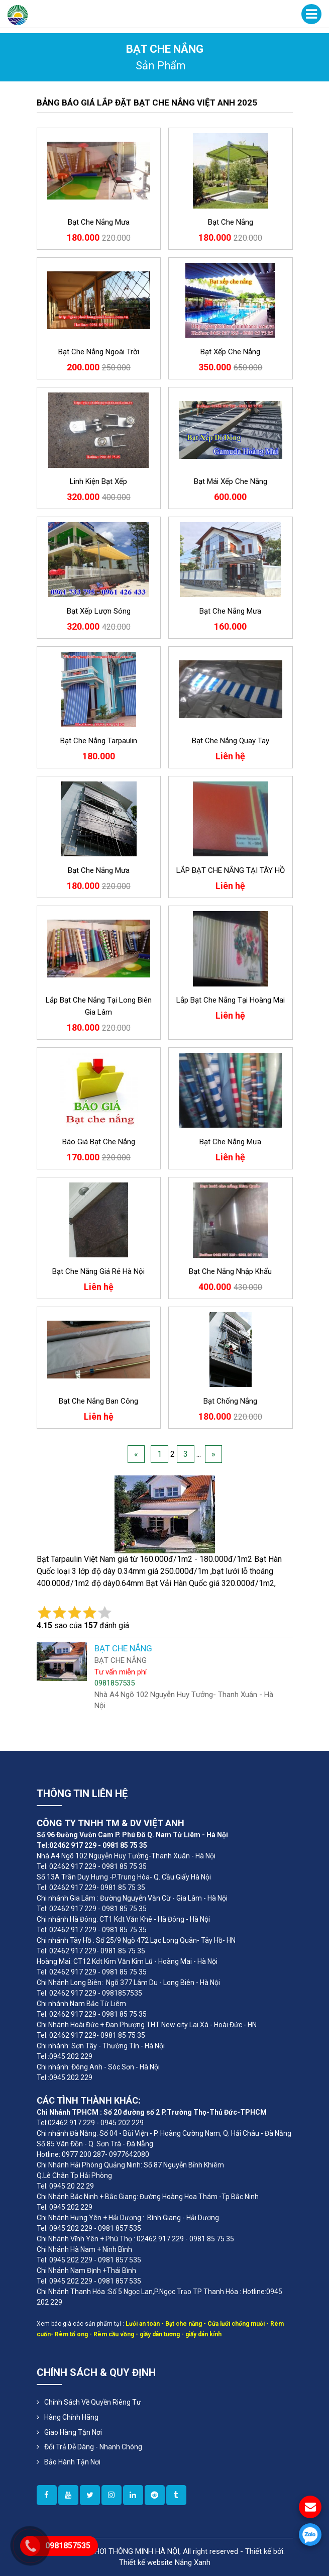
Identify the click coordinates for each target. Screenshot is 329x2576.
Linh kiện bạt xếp (98, 481)
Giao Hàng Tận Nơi (73, 2432)
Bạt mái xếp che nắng (230, 481)
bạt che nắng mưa (99, 222)
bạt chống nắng (230, 1401)
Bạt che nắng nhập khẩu (230, 1271)
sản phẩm (161, 65)
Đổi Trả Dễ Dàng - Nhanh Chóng (93, 2447)
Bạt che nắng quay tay (230, 740)
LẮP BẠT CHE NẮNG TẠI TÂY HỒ (230, 870)
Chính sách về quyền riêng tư (92, 2402)
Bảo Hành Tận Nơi (72, 2462)
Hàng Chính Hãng (71, 2417)
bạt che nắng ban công (98, 1401)
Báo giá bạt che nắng (98, 1141)
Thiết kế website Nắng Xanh (164, 2562)
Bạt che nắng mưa (230, 611)
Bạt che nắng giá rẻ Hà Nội (98, 1271)
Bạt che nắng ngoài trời (98, 351)
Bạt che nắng (230, 222)
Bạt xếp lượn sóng (99, 611)
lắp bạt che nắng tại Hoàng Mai (230, 1000)
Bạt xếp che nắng (230, 351)
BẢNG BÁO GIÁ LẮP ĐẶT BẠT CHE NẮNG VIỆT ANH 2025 (147, 102)
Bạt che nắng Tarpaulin (98, 740)
